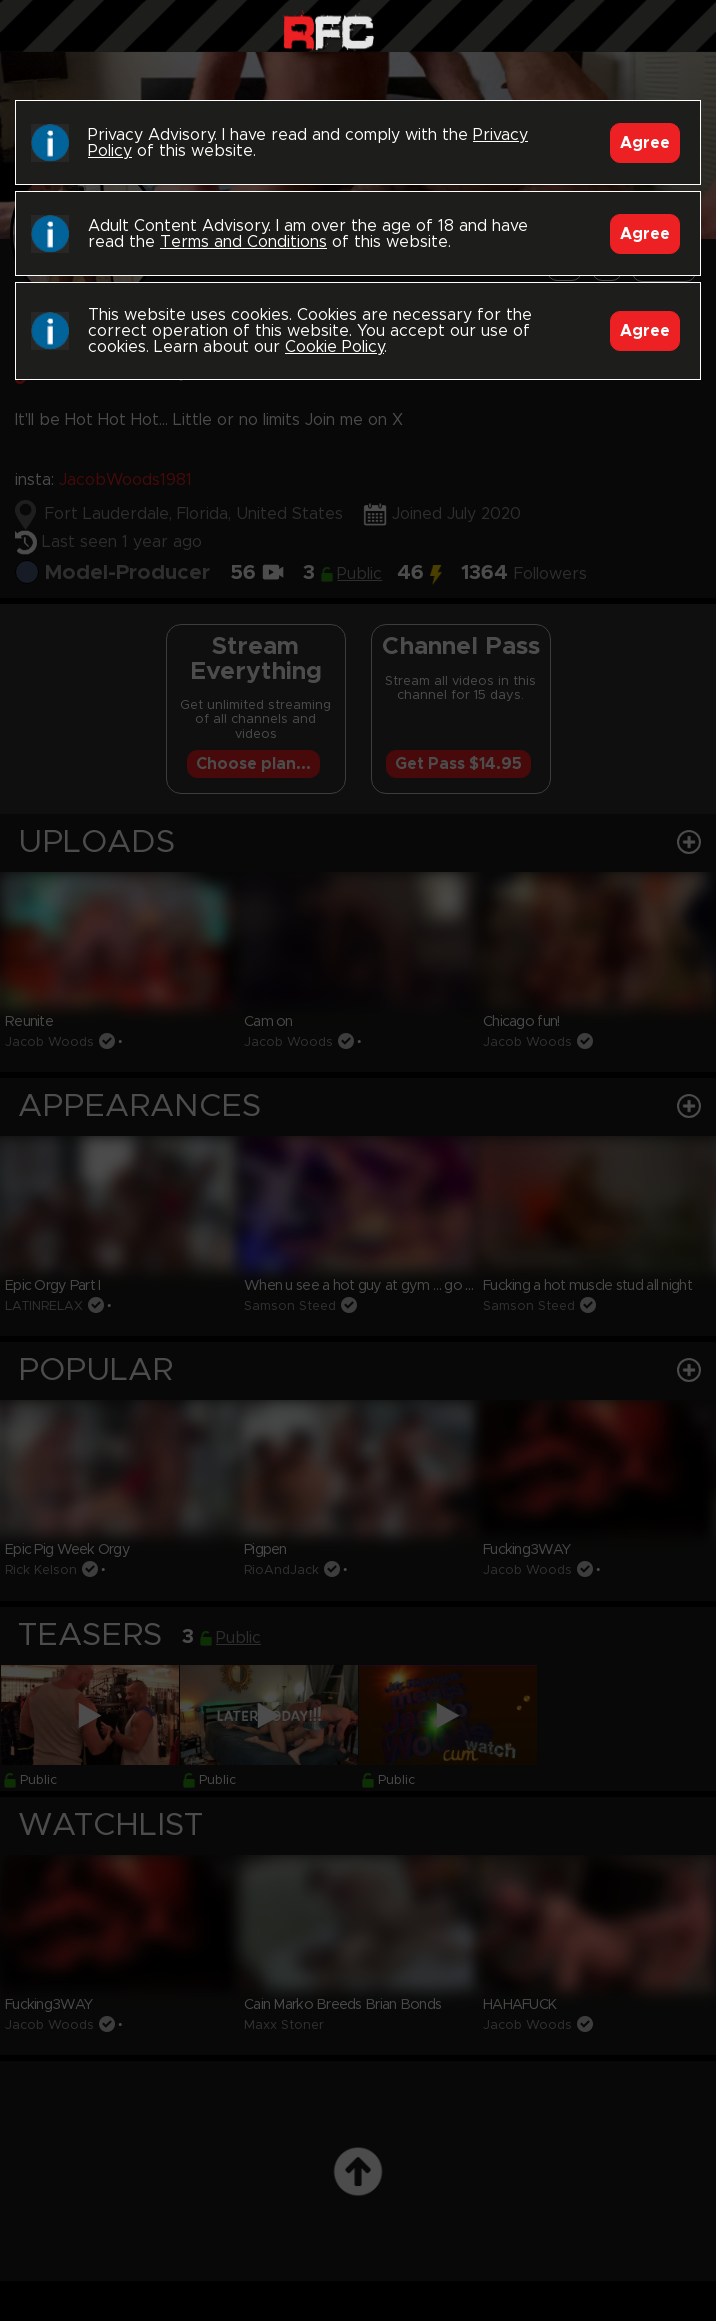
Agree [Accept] (645, 143)
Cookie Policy (334, 347)
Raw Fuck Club (328, 30)
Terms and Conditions (243, 242)
